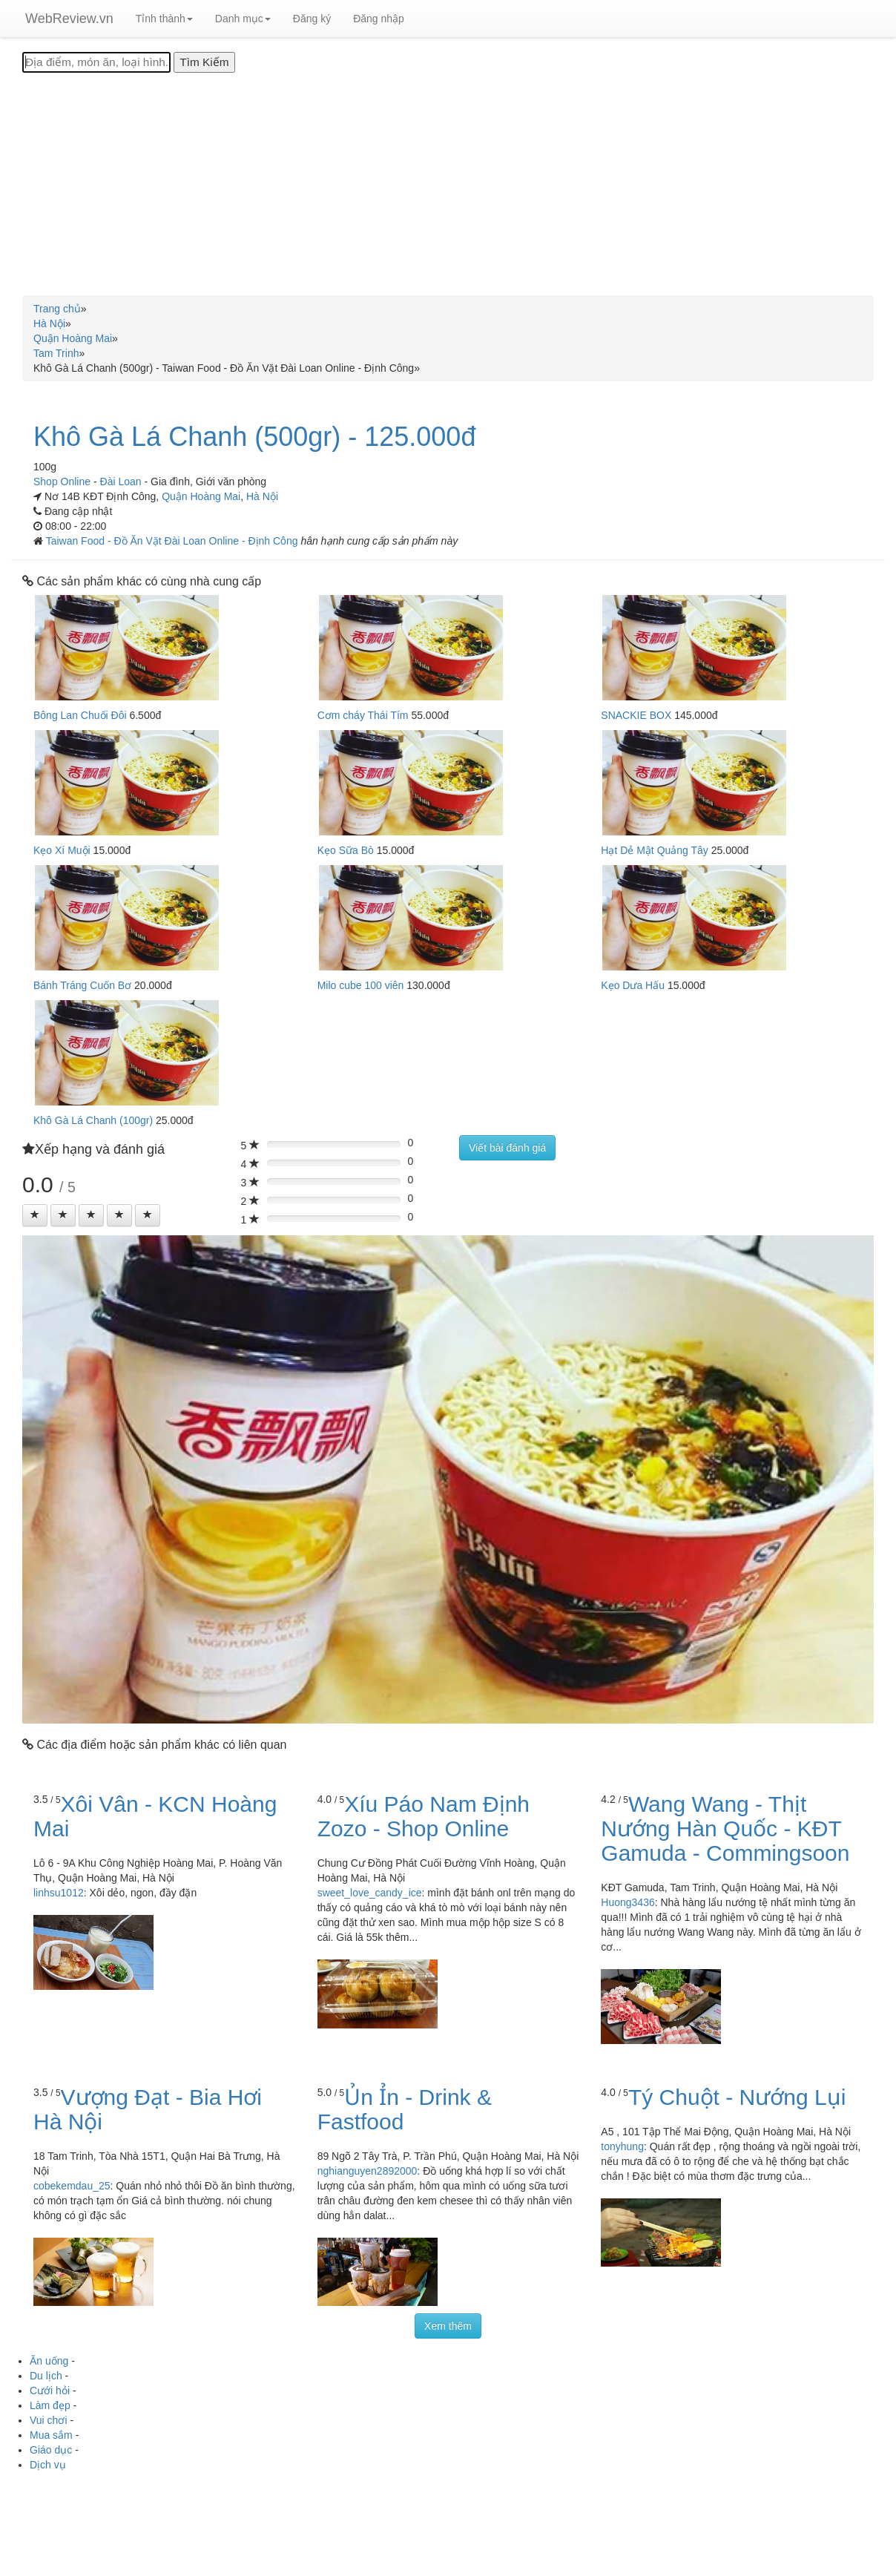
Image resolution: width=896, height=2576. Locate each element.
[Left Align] (34, 1215)
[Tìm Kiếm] (204, 62)
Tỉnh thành (164, 18)
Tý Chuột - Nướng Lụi (737, 2097)
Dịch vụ (48, 2465)
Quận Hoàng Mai (201, 496)
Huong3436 (627, 1902)
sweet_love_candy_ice (369, 1893)
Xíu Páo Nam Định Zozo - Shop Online (423, 1816)
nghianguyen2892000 (367, 2171)
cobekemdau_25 (72, 2186)
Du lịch (46, 2376)
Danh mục (243, 18)
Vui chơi (48, 2420)
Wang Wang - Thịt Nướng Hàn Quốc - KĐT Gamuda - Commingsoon (725, 1828)
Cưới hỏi (50, 2390)
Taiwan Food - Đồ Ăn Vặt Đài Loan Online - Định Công (173, 541)
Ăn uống (49, 2361)
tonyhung (622, 2146)
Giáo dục (51, 2450)
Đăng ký (312, 18)
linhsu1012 (58, 1893)
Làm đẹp (50, 2405)
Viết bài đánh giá (507, 1148)
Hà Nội (262, 496)
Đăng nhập (378, 18)
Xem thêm (448, 2326)
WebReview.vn (69, 18)
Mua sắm (51, 2435)
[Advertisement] (448, 184)
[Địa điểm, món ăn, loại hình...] (96, 62)
